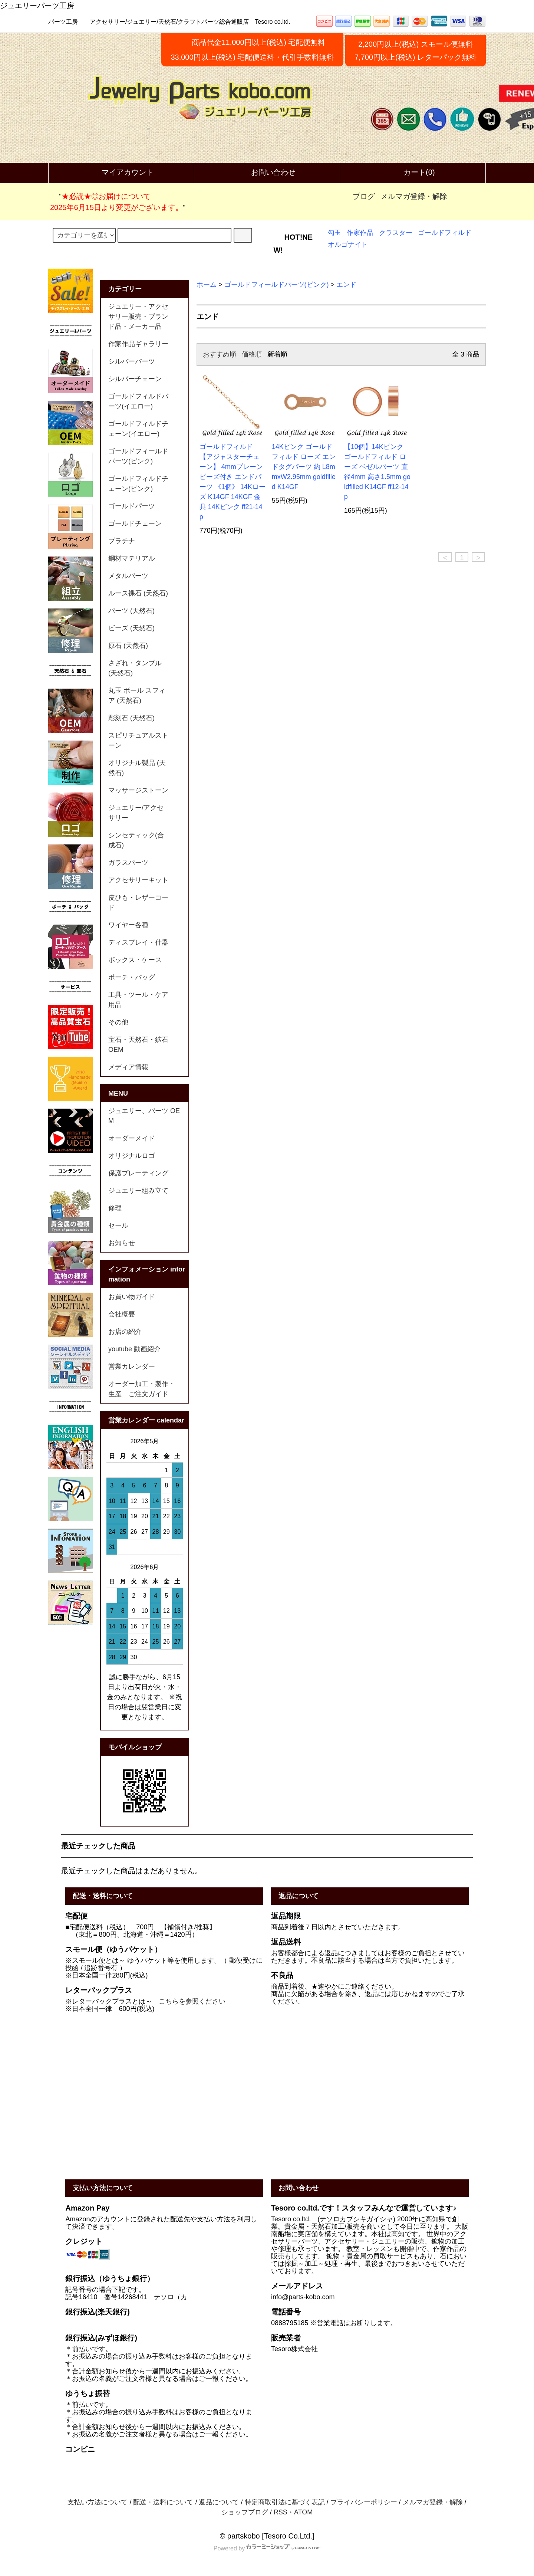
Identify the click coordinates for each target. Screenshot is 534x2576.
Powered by (267, 2548)
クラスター (395, 232)
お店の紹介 (125, 1331)
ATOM (303, 2512)
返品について (219, 2502)
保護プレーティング (138, 1173)
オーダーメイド (131, 1138)
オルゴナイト (348, 244)
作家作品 (360, 232)
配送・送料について (163, 2502)
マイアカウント (121, 173)
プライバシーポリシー (363, 2502)
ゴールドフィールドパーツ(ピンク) (276, 284)
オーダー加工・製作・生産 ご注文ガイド (141, 1389)
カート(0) (413, 173)
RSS (280, 2512)
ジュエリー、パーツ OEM (144, 1116)
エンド (346, 284)
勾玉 (334, 232)
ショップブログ (244, 2512)
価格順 (252, 354)
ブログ (364, 196)
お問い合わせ (267, 173)
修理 (115, 1208)
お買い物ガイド (131, 1296)
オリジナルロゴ (131, 1155)
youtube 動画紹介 (134, 1349)
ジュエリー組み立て (138, 1190)
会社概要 (121, 1314)
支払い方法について (97, 2502)
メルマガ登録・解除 (413, 196)
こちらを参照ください (192, 2001)
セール (118, 1225)
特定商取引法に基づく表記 (285, 2502)
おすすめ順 (219, 354)
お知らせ (121, 1243)
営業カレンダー (131, 1366)
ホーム (207, 284)
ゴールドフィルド (444, 232)
